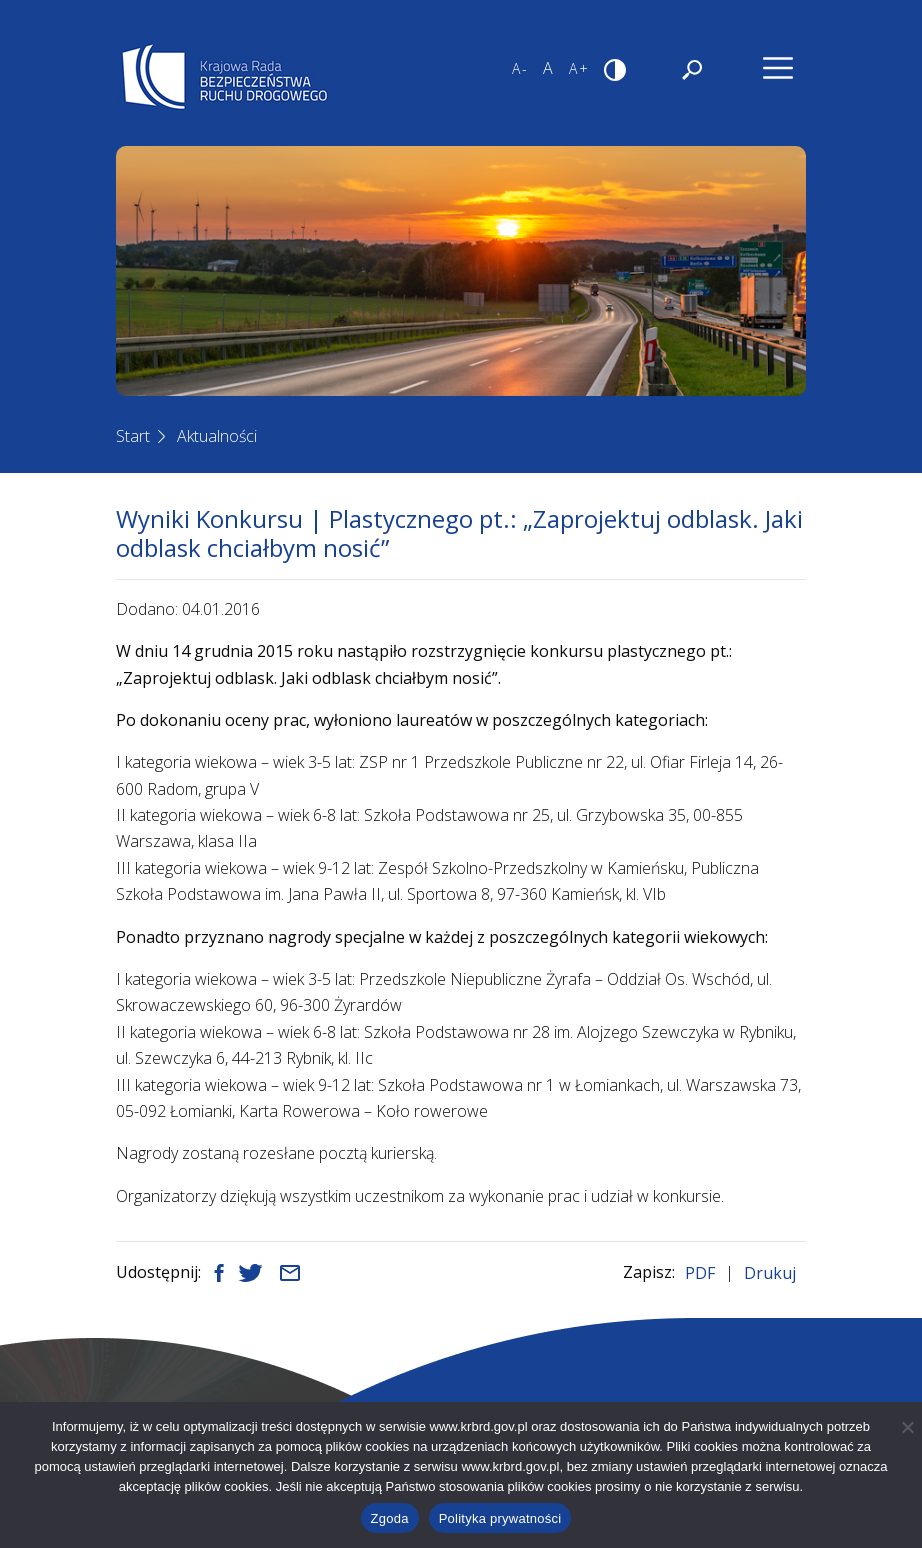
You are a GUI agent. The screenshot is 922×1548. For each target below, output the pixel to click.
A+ (579, 68)
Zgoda (390, 1518)
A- (520, 68)
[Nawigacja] (778, 68)
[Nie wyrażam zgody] (907, 1427)
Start (133, 436)
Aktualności (217, 436)
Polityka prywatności (500, 1518)
